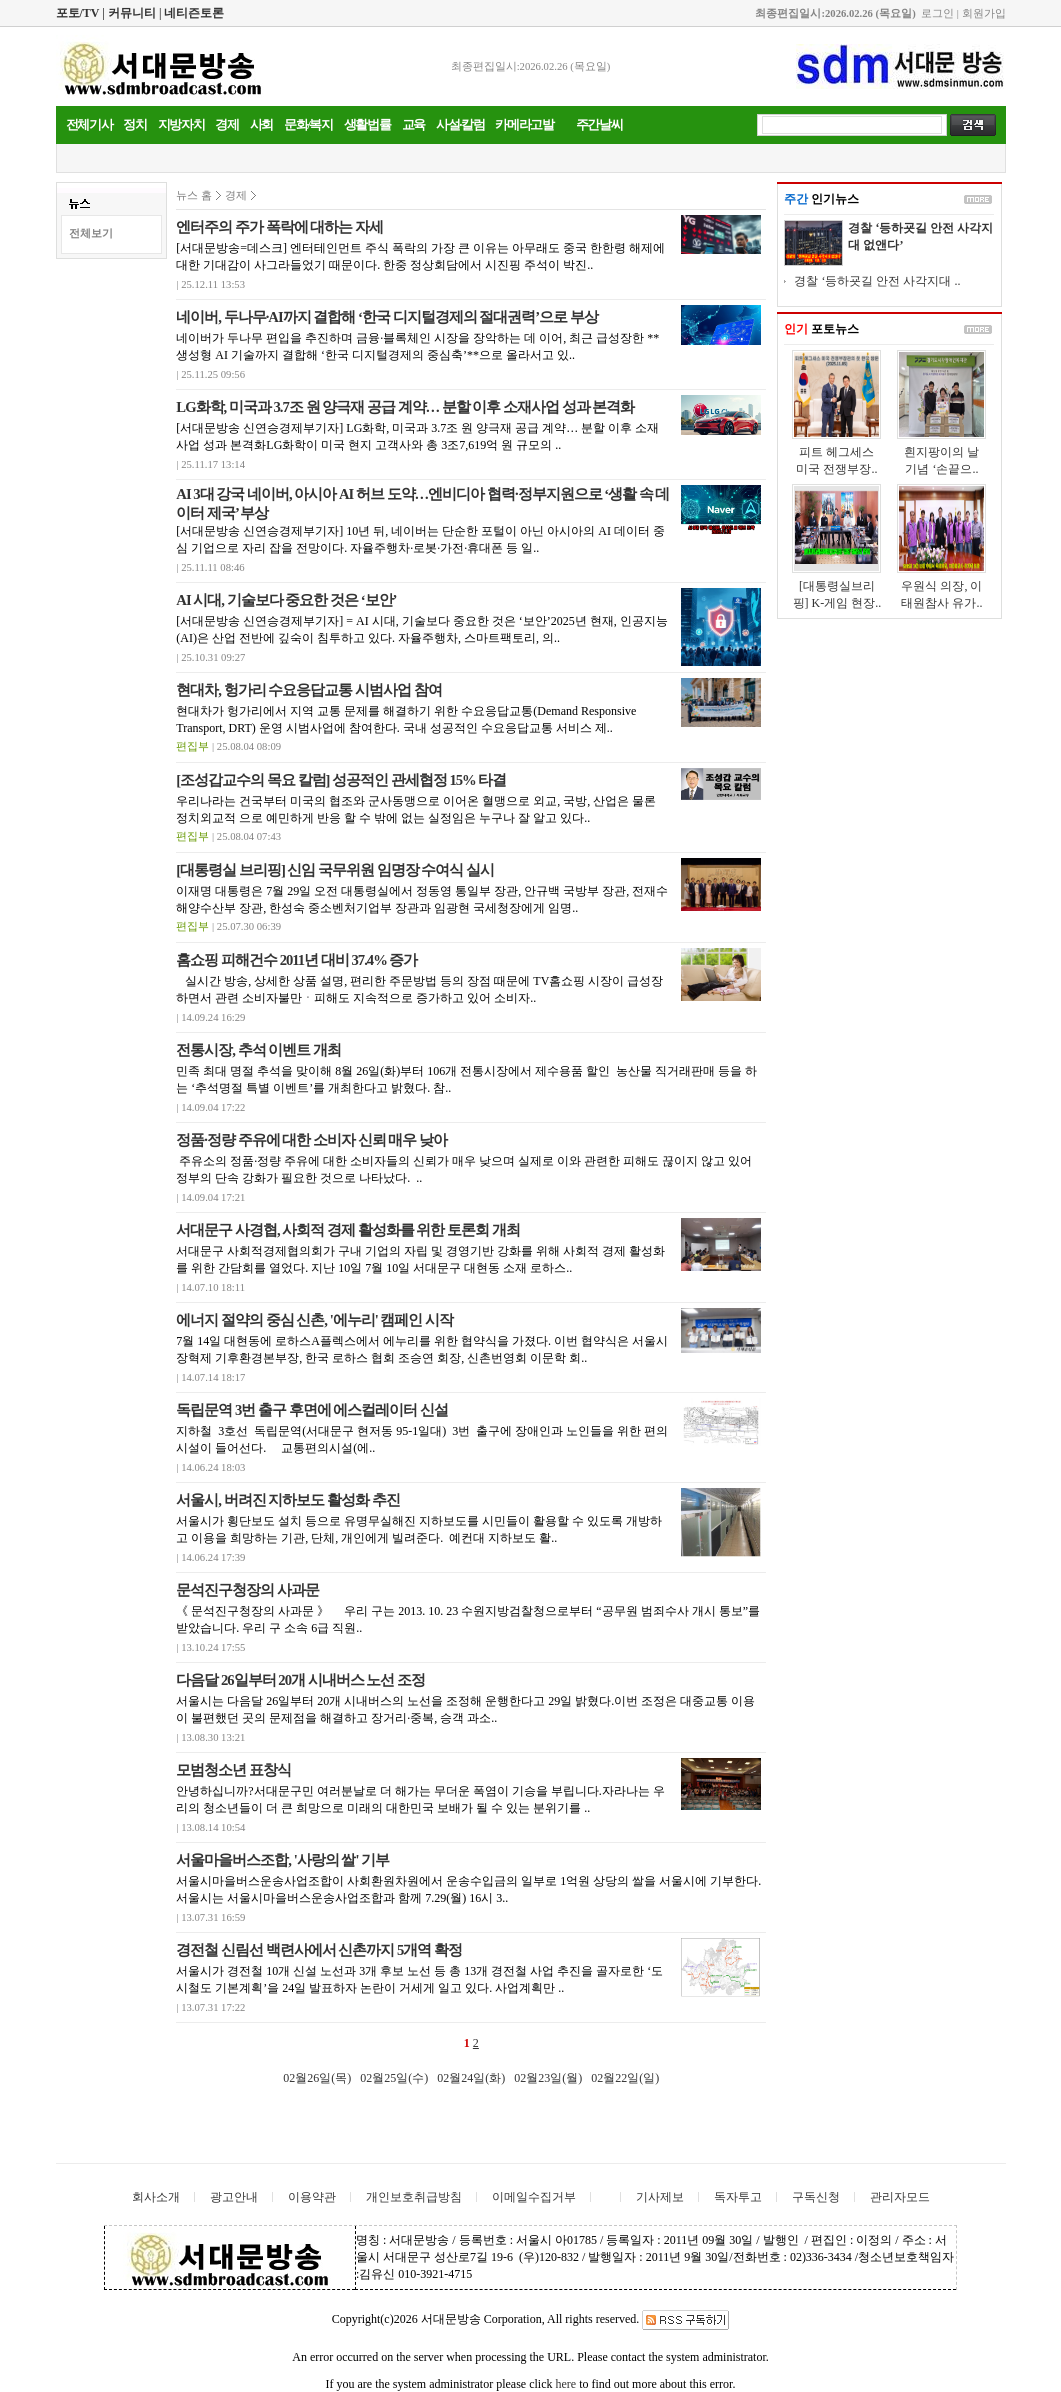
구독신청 (816, 2197)
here (565, 2384)
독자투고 (738, 2197)
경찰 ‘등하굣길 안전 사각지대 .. (877, 281)
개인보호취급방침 (414, 2197)
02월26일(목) (317, 2078)
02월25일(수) (394, 2078)
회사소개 (156, 2197)
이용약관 (312, 2197)
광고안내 (234, 2197)
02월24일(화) (471, 2078)
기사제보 (660, 2197)
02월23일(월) (548, 2078)
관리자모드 (900, 2197)
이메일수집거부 (534, 2197)
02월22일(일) (625, 2078)
